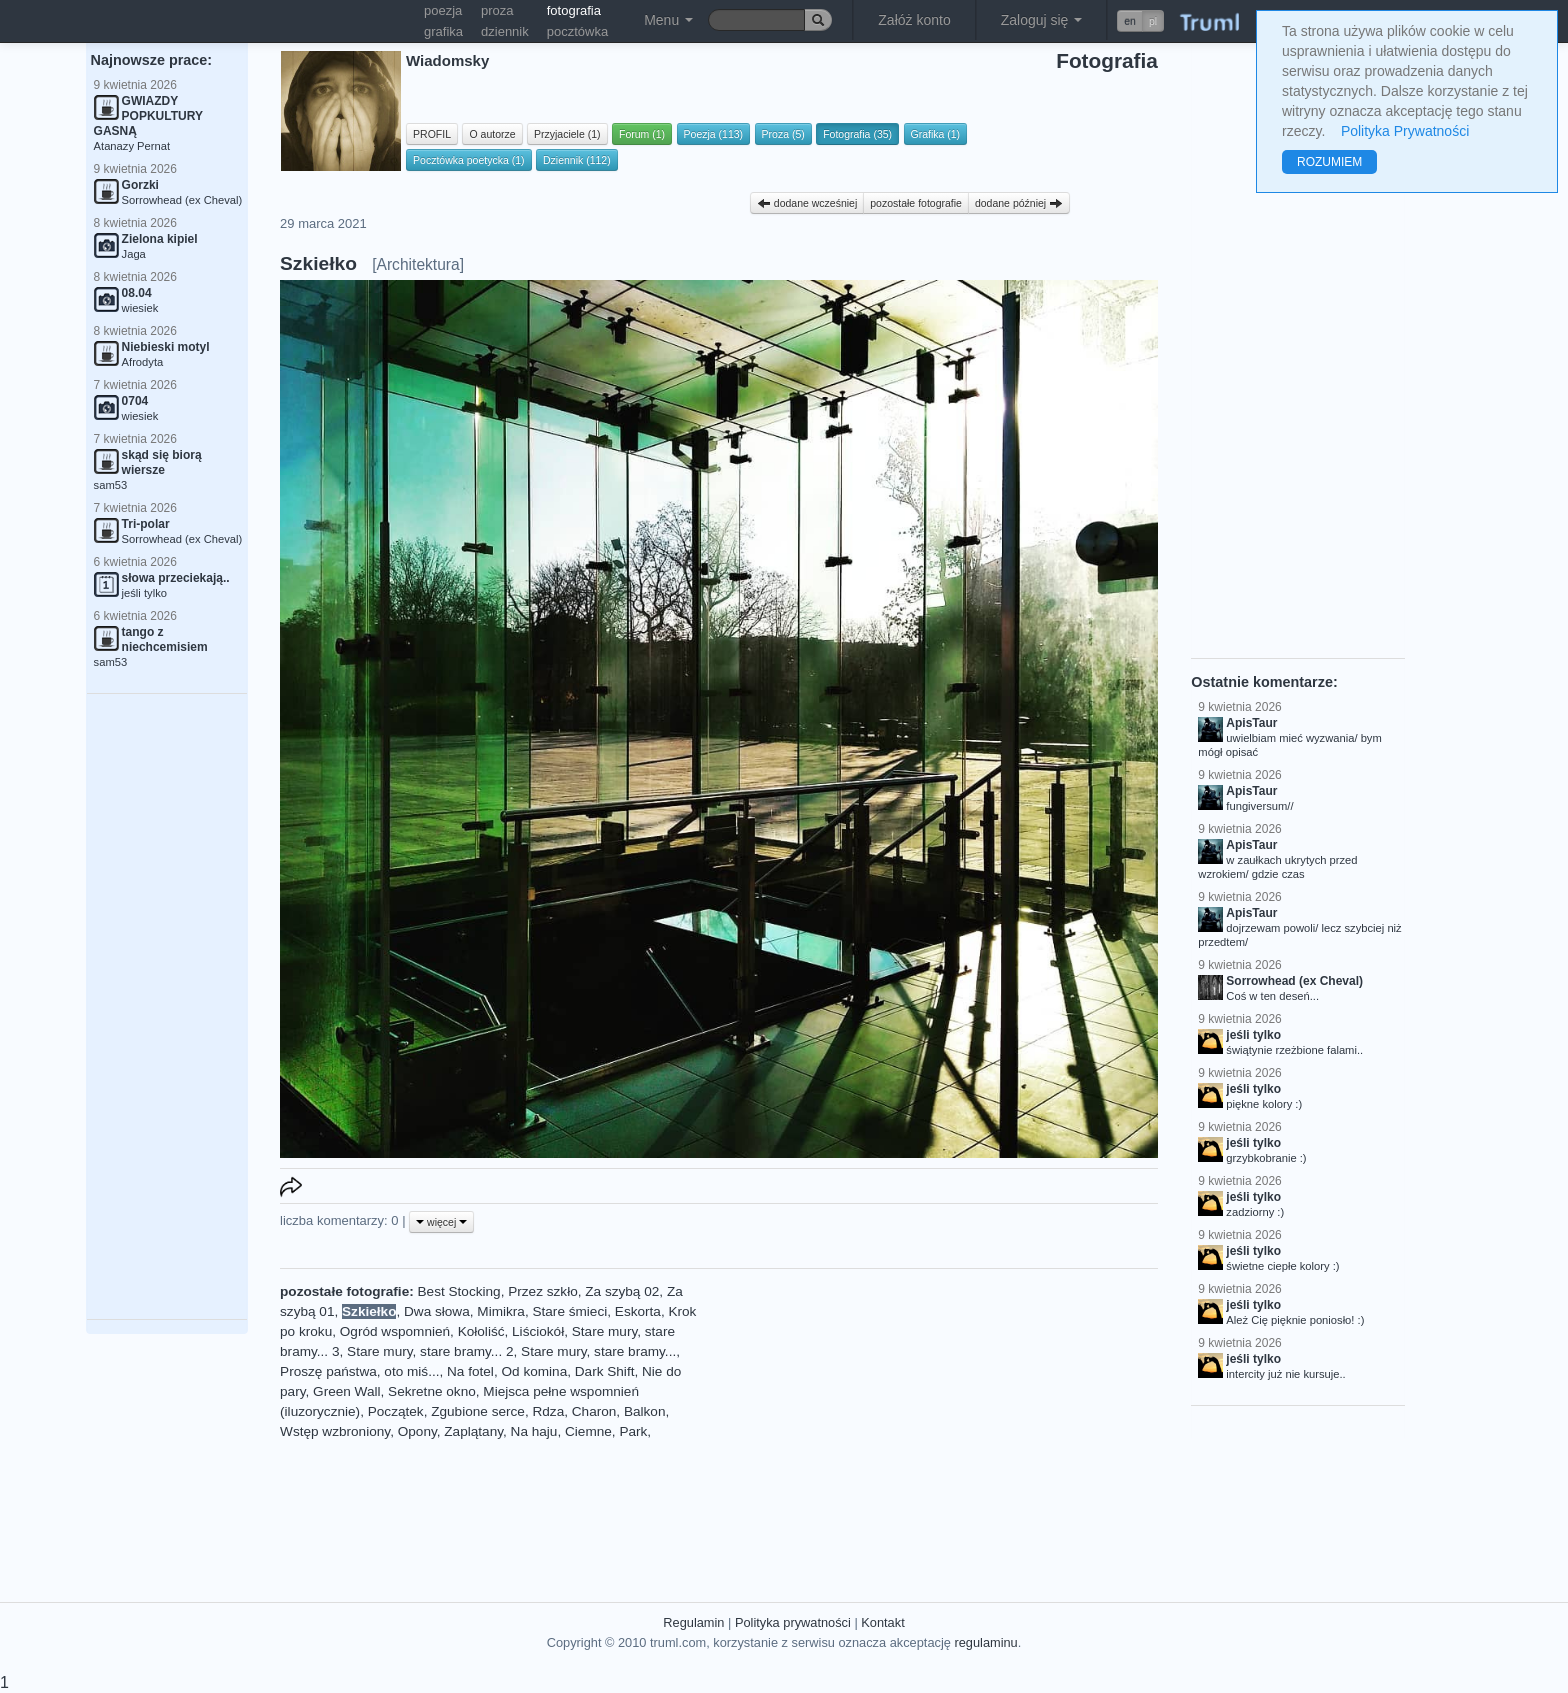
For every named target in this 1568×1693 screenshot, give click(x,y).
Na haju (534, 1431)
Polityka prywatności (793, 1622)
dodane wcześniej (807, 203)
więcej (441, 1222)
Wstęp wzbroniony (335, 1431)
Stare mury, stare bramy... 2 (430, 1351)
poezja (443, 10)
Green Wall (346, 1391)
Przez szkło (543, 1291)
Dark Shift (605, 1371)
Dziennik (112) (577, 160)
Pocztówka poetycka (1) (468, 160)
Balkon (645, 1411)
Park (633, 1431)
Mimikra (501, 1311)
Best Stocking (459, 1291)
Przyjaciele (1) (567, 134)
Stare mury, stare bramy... (598, 1351)
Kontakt (882, 1622)
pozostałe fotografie (916, 203)
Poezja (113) (714, 134)
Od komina (534, 1371)
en (1130, 21)
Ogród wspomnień (395, 1331)
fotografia (574, 10)
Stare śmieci (569, 1311)
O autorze (492, 134)
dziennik (505, 31)
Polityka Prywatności (1405, 131)
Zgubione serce (478, 1411)
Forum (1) (642, 134)
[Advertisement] (167, 1007)
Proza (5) (783, 134)
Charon (594, 1411)
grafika (443, 31)
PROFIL (432, 134)
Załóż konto (914, 20)
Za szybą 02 (622, 1291)
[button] (1140, 21)
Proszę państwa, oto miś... (359, 1371)
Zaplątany (473, 1431)
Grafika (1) (936, 134)
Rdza (548, 1411)
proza (497, 10)
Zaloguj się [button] (1042, 20)
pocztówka (577, 31)
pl (1153, 21)
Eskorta (638, 1311)
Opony (417, 1431)
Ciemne (588, 1431)
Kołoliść (481, 1331)
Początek (396, 1411)
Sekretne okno (432, 1391)
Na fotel (470, 1371)
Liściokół (538, 1331)
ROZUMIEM (1329, 162)
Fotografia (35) (857, 134)
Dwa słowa (437, 1311)
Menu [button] (668, 20)
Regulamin (693, 1622)
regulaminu (985, 1642)
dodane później (1019, 203)
